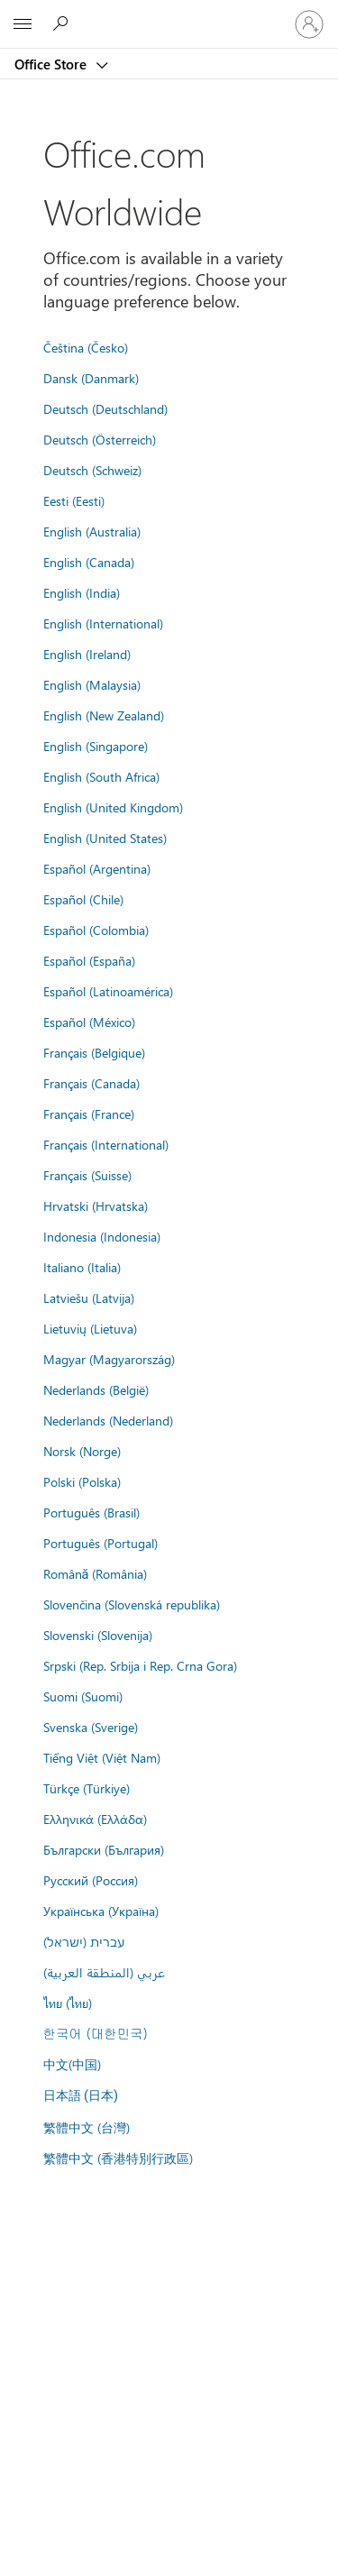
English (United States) (105, 838)
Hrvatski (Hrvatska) (95, 1205)
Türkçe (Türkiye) (86, 1788)
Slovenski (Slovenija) (97, 1635)
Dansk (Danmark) (91, 378)
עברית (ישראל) (83, 1941)
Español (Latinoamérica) (108, 991)
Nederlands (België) (96, 1389)
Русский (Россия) (90, 1880)
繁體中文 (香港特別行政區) (118, 2158)
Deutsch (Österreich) (99, 439)
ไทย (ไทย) (67, 2003)
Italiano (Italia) (82, 1267)
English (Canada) (88, 562)
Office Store (52, 64)
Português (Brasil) (91, 1512)
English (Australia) (92, 531)
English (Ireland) (87, 654)
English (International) (103, 623)
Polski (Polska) (82, 1481)
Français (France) (88, 1114)
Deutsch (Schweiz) (92, 470)
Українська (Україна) (101, 1911)
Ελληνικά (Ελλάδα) (95, 1819)
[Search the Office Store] (63, 23)
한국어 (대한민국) (95, 2033)
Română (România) (95, 1573)
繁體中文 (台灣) (86, 2127)
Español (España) (89, 960)
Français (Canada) (91, 1083)
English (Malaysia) (92, 684)
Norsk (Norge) (82, 1451)
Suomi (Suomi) (83, 1696)
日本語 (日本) (81, 2096)
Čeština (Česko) (85, 347)
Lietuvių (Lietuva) (90, 1328)
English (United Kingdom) (113, 807)
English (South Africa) (101, 776)
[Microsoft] (168, 13)
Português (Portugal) (100, 1543)
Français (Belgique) (94, 1052)
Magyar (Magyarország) (109, 1359)
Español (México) (89, 1022)
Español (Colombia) (96, 930)
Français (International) (106, 1144)
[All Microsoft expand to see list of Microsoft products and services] (22, 24)
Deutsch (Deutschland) (105, 408)
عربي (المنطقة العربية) (104, 1972)
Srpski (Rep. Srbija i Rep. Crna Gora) (140, 1665)
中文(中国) (72, 2064)
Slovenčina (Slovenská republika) (131, 1604)
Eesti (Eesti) (74, 500)
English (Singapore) (95, 746)
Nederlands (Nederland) (108, 1420)
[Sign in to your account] (309, 24)
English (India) (81, 592)
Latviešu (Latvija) (88, 1297)
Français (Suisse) (87, 1175)
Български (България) (103, 1849)
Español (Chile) (83, 899)
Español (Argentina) (97, 868)
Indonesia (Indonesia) (101, 1236)
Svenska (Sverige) (90, 1727)
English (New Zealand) (103, 715)
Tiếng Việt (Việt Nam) (101, 1757)
